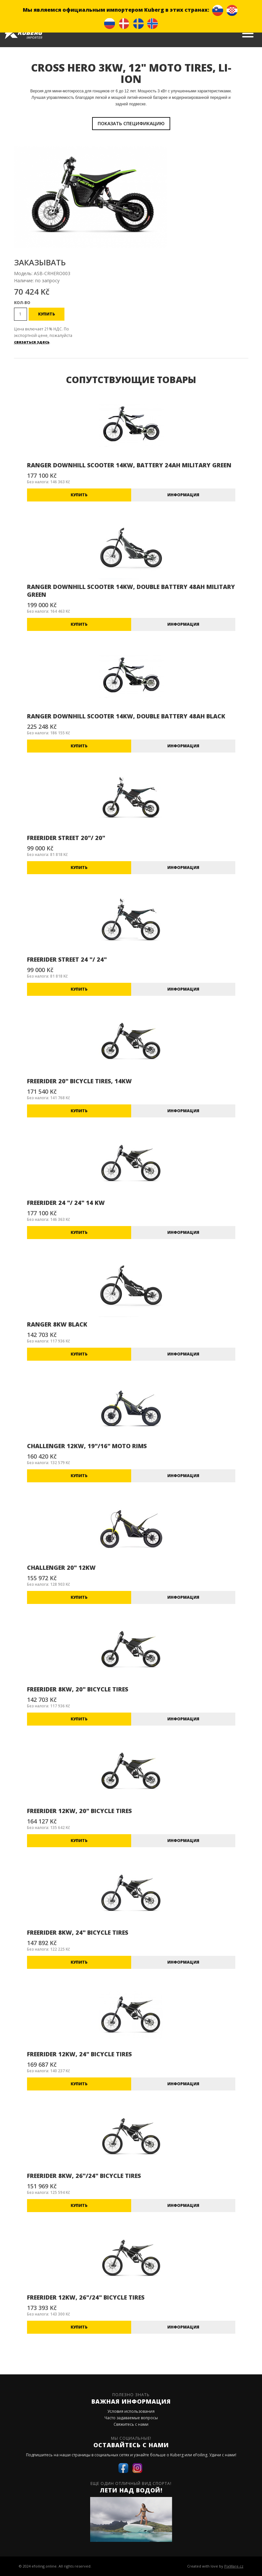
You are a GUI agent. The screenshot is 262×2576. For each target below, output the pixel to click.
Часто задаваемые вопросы (131, 2418)
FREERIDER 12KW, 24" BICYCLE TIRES (79, 2054)
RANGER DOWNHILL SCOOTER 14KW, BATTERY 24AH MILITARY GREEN (129, 465)
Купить (46, 314)
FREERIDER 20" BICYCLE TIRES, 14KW (79, 1081)
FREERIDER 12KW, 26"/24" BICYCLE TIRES (86, 2297)
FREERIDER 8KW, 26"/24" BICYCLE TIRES (84, 2176)
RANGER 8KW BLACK (57, 1324)
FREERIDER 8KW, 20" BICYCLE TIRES (77, 1689)
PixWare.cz (233, 2566)
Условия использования (131, 2411)
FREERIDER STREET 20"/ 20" (66, 838)
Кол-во (22, 302)
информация (183, 495)
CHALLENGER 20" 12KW (61, 1567)
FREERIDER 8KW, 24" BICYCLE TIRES (77, 1932)
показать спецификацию (131, 123)
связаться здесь (31, 341)
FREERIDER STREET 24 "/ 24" (67, 959)
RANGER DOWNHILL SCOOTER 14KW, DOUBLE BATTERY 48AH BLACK (126, 716)
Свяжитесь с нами (131, 2424)
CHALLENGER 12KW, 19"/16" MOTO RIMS (87, 1446)
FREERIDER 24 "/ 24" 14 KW (66, 1203)
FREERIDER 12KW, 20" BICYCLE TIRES (79, 1811)
